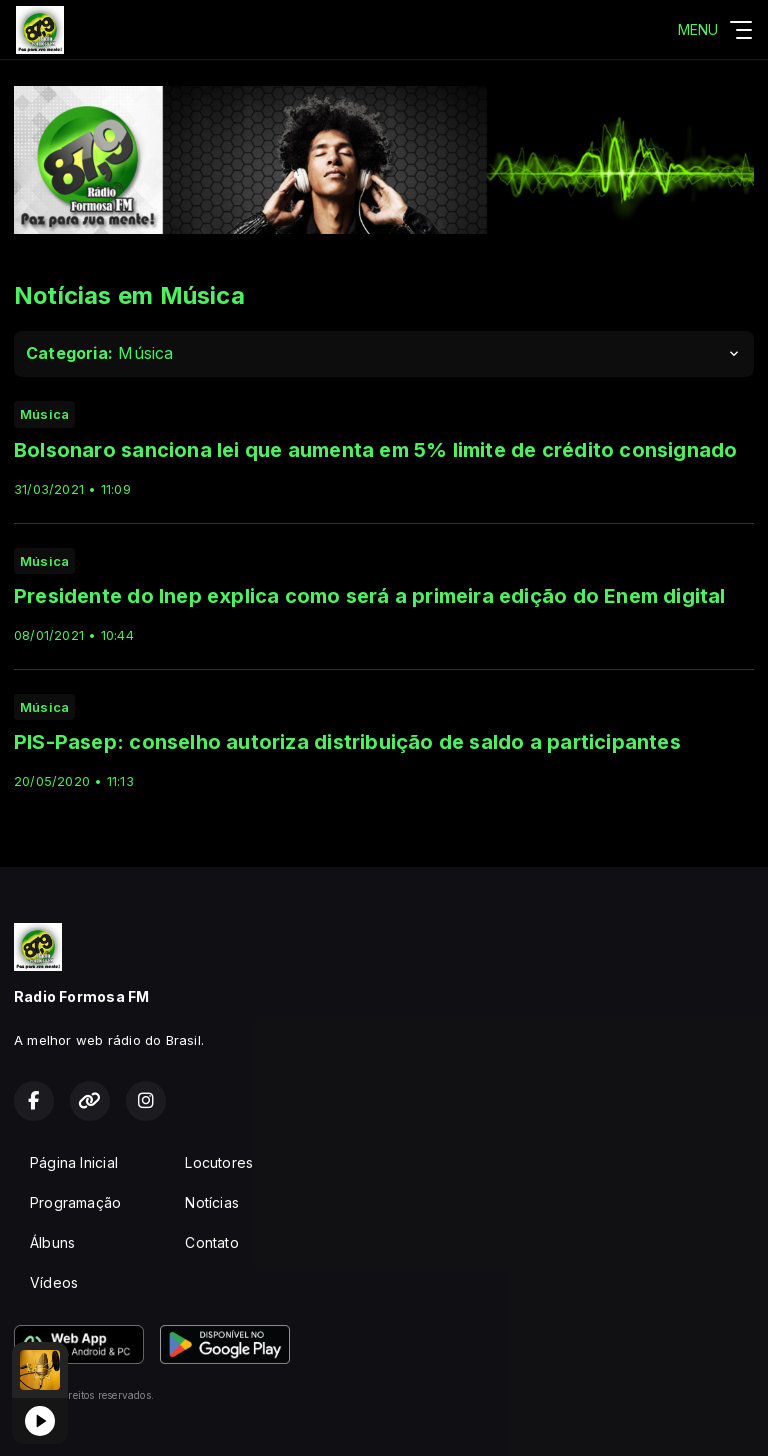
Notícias (212, 1202)
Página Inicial (74, 1162)
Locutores (219, 1162)
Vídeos (54, 1282)
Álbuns (52, 1242)
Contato (211, 1242)
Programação (75, 1202)
